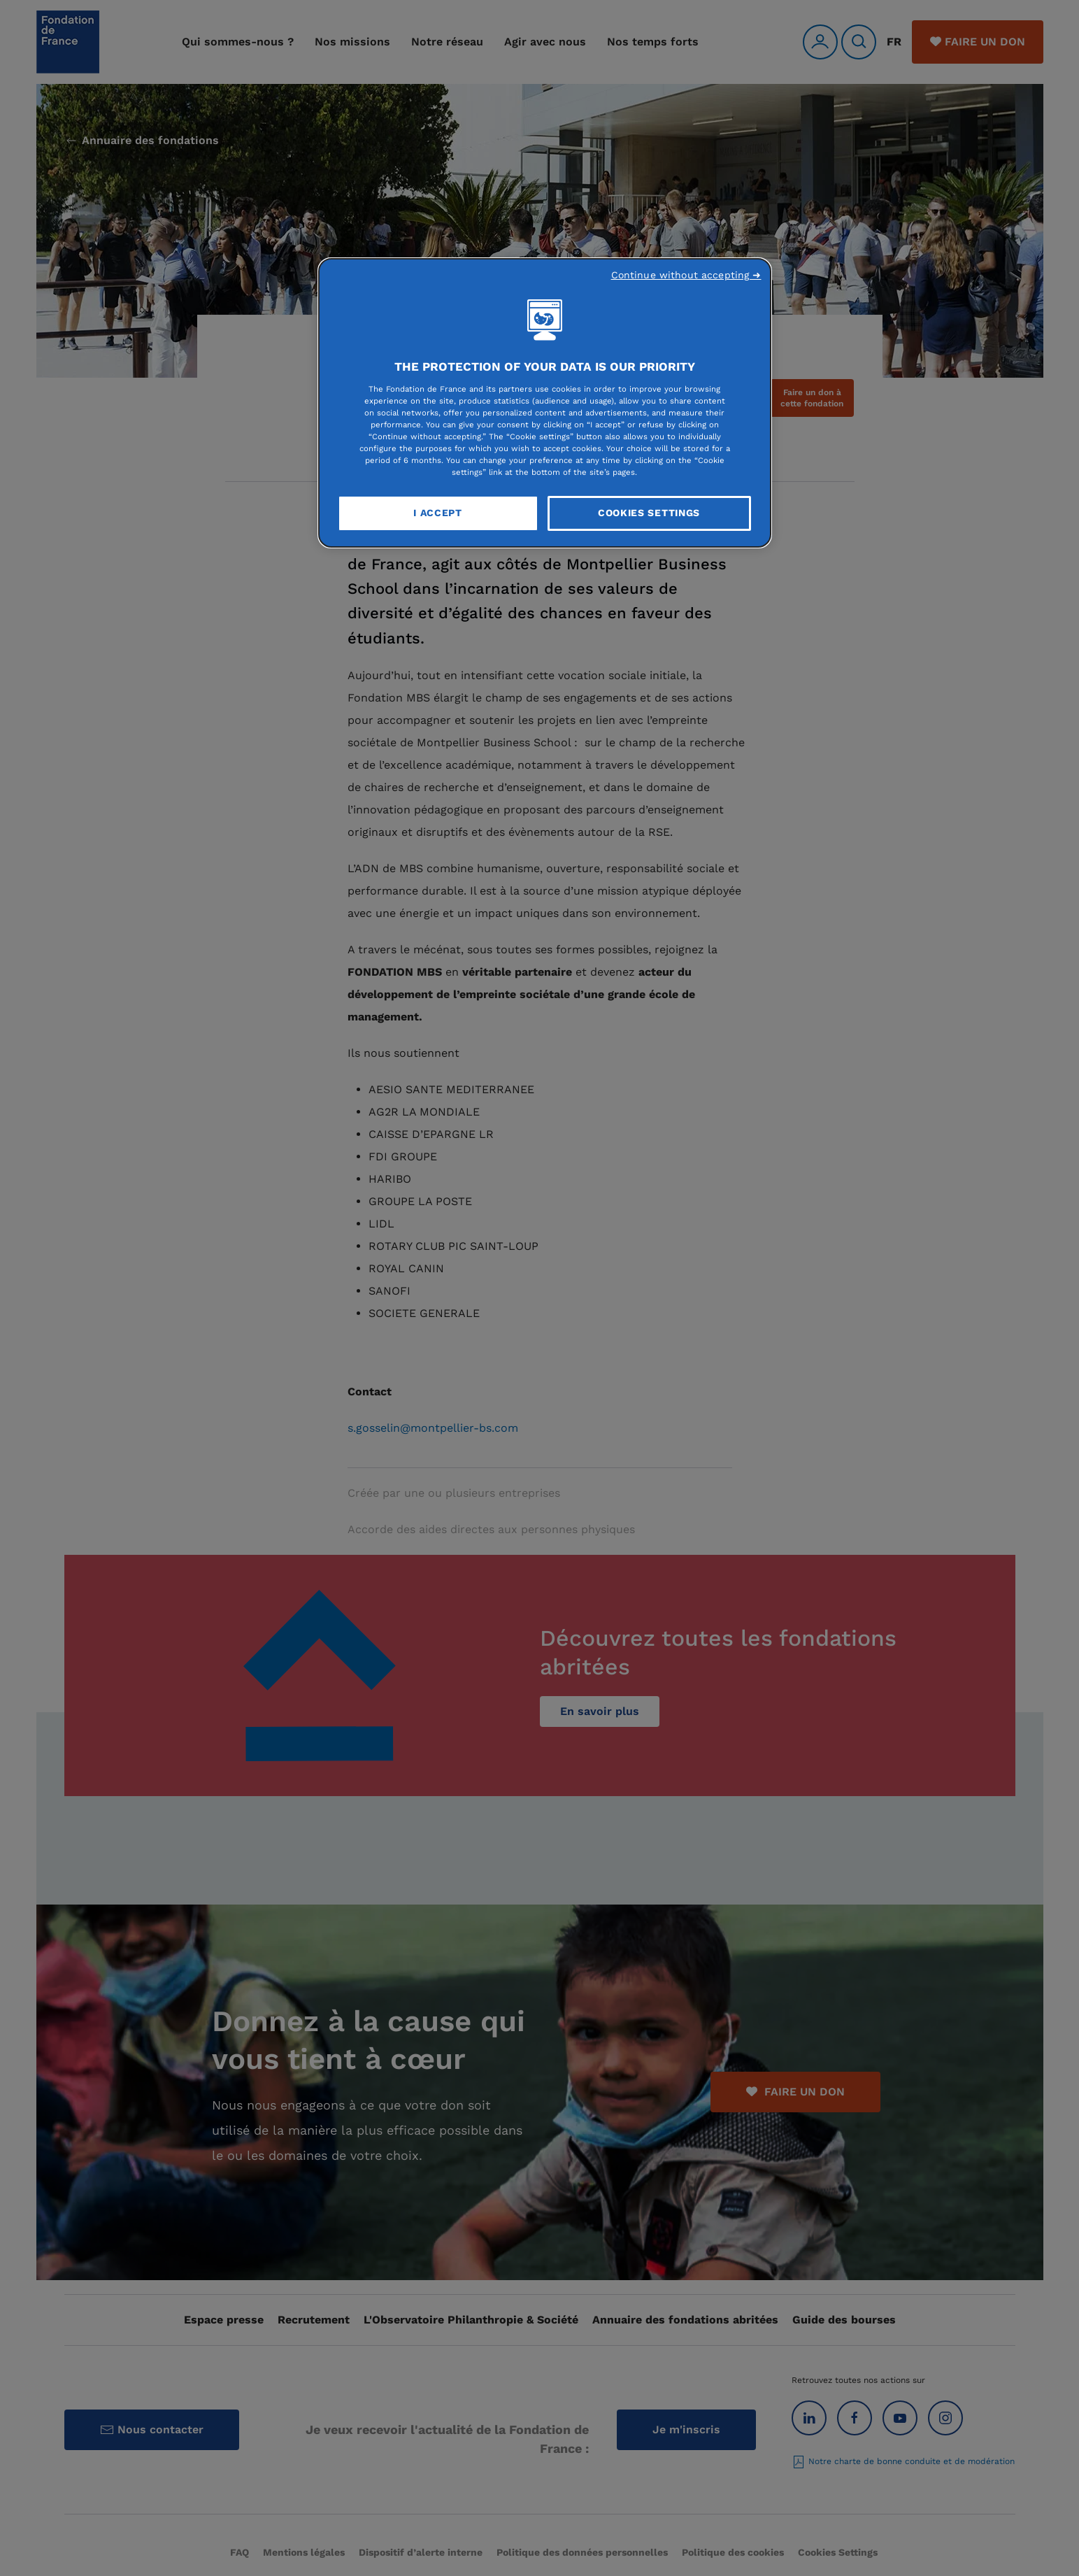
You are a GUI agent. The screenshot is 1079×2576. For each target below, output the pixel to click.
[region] (544, 402)
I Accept (437, 512)
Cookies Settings (649, 512)
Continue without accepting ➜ (686, 274)
